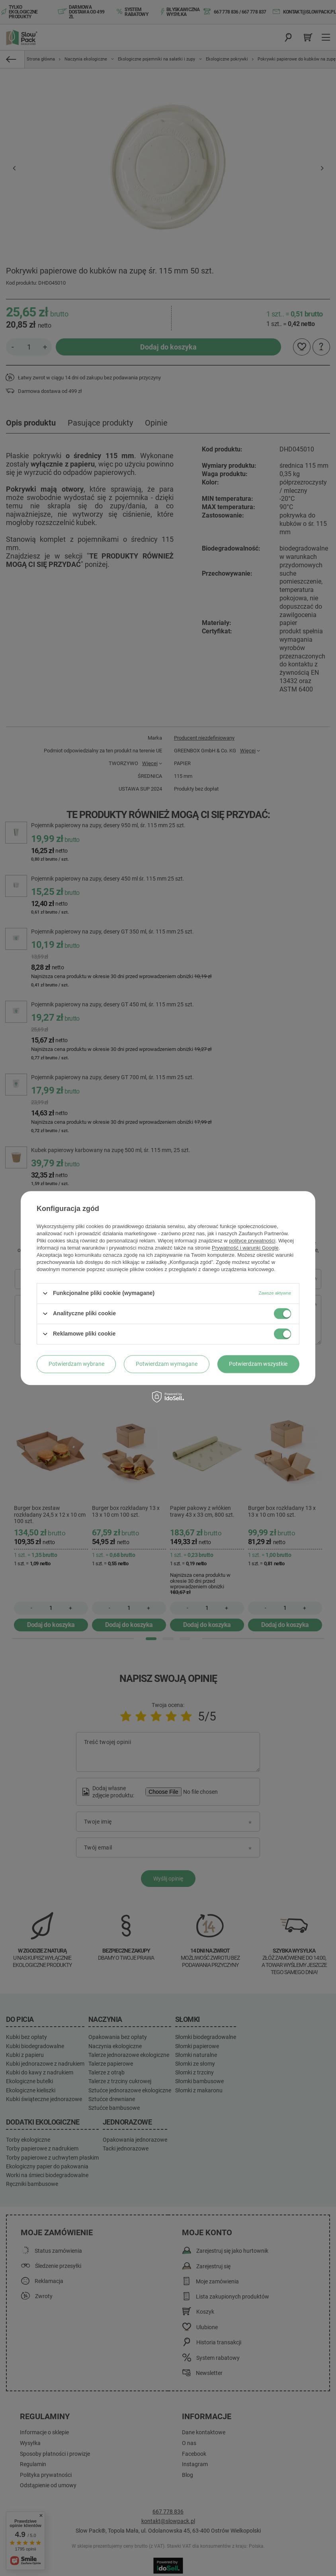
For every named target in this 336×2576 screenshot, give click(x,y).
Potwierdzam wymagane (166, 1364)
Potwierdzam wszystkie (258, 1364)
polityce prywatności (252, 1241)
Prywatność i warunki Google (245, 1248)
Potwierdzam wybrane (76, 1364)
